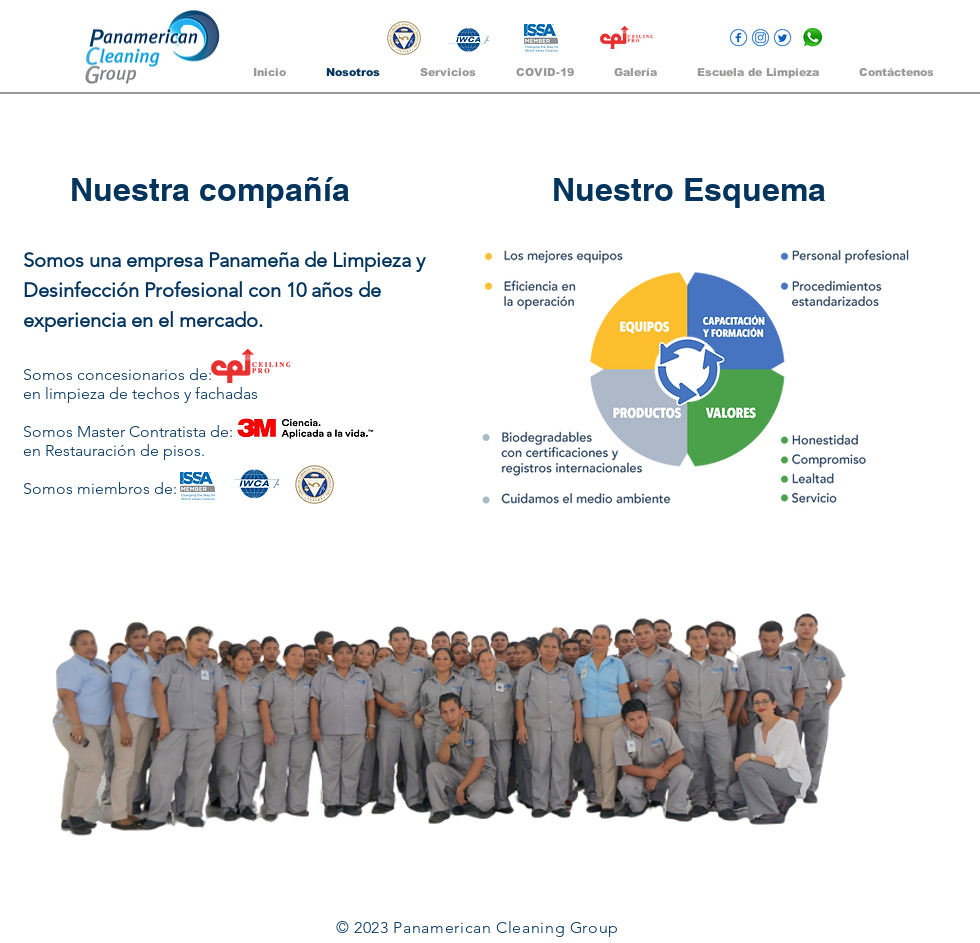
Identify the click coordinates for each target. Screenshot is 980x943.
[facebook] (738, 37)
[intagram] (760, 37)
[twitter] (782, 37)
